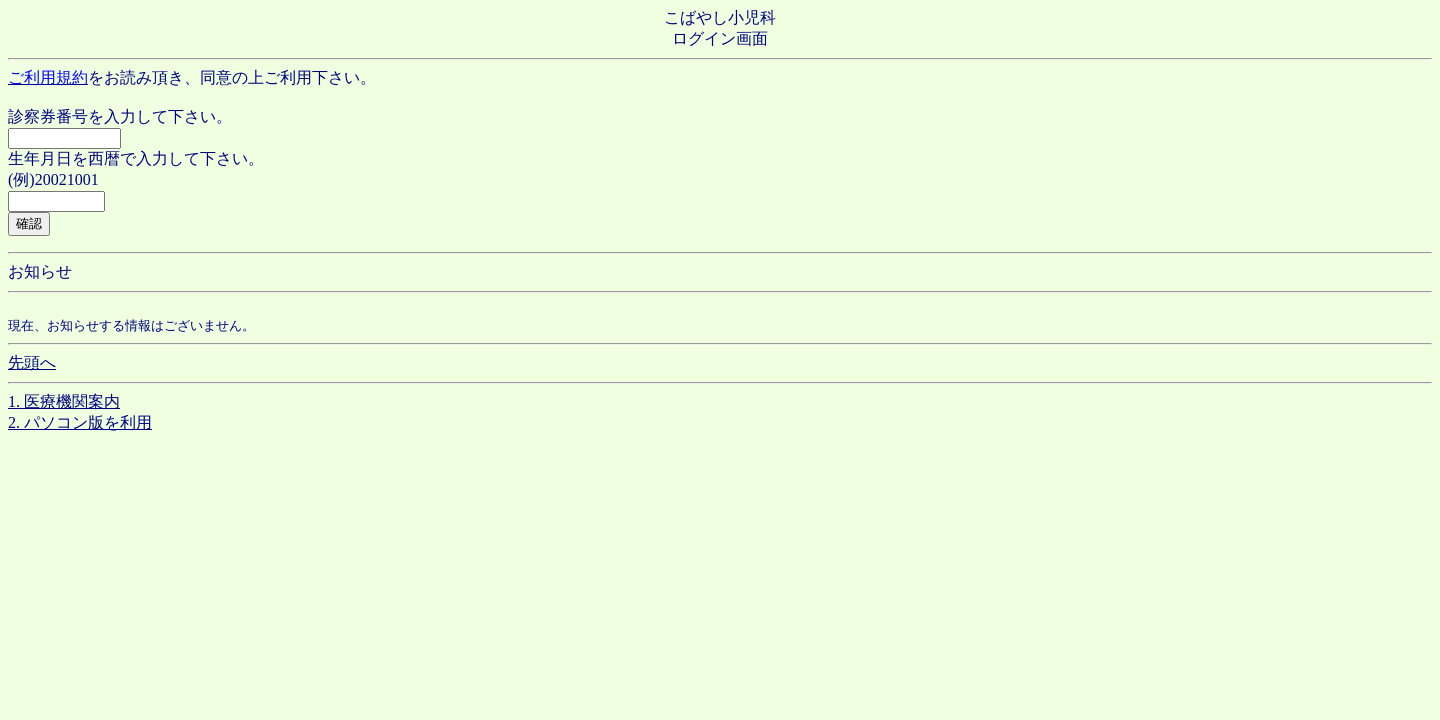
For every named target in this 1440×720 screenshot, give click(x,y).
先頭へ (32, 362)
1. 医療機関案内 (64, 401)
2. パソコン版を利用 (80, 422)
